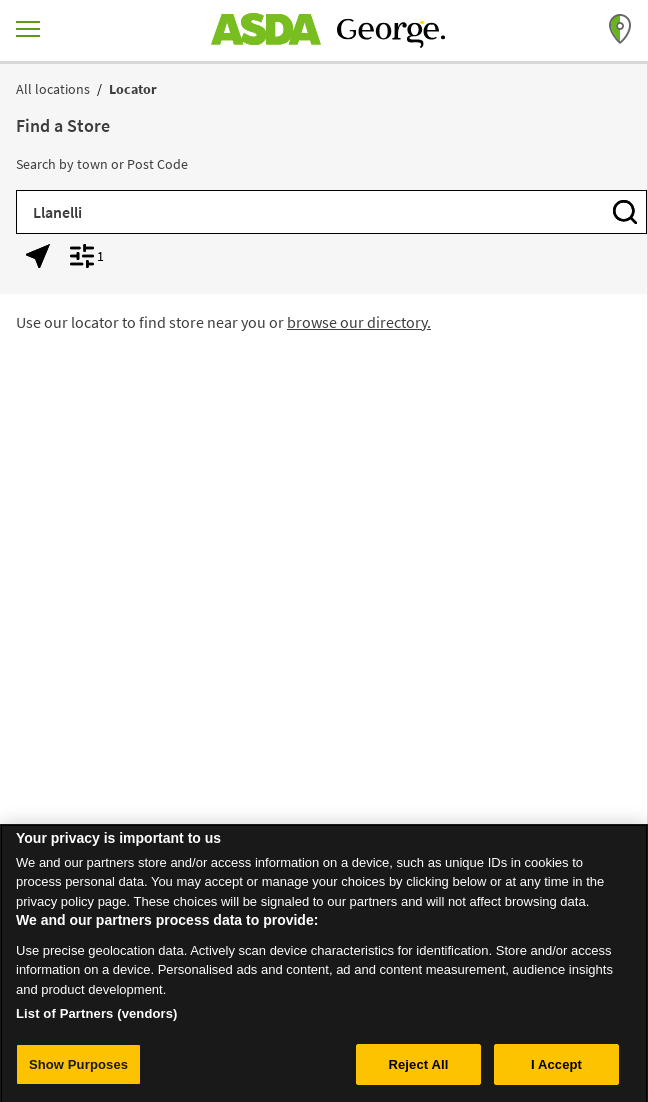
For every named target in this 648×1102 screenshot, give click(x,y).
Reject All (418, 1068)
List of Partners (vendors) (97, 1017)
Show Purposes (78, 1068)
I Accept (556, 1068)
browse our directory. (359, 322)
